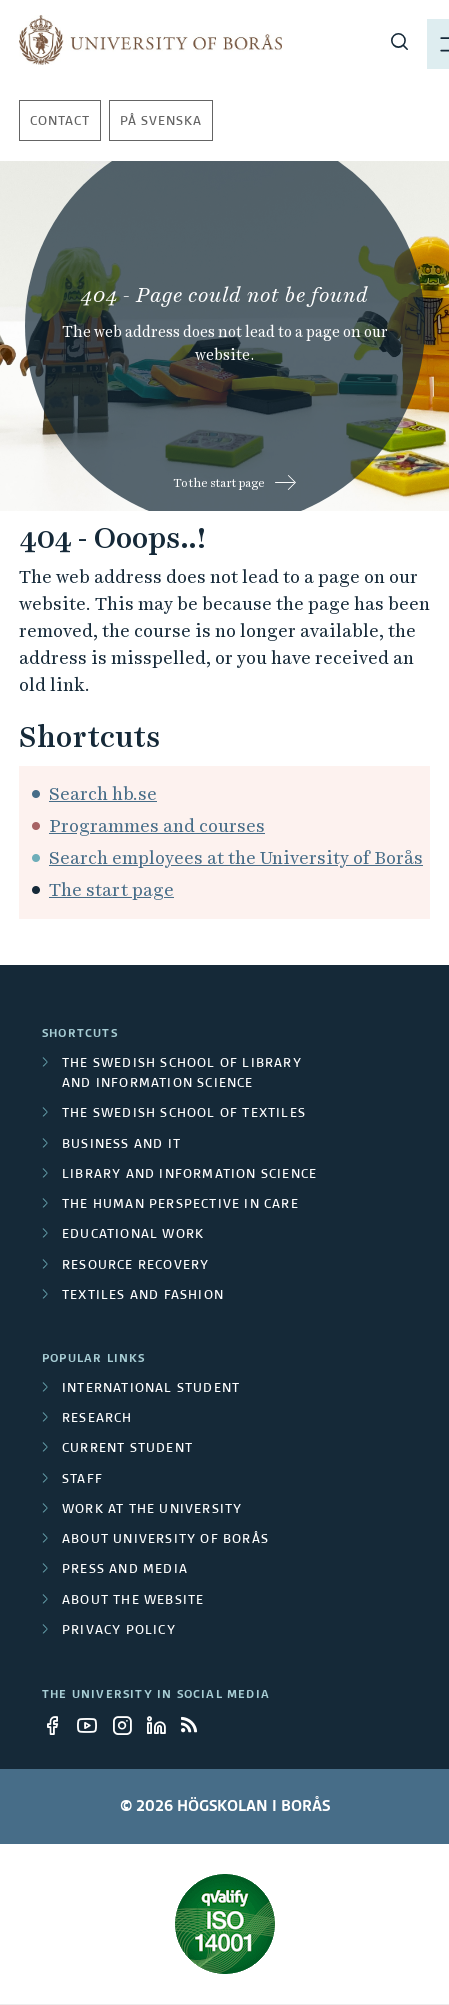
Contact (60, 123)
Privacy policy (119, 1632)
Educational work (133, 1236)
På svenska (161, 123)
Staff (82, 1481)
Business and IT (121, 1146)
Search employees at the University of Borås (236, 858)
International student (151, 1390)
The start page (111, 890)
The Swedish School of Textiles (184, 1115)
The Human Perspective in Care (180, 1206)
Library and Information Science (189, 1176)
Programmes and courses (157, 826)
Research (97, 1420)
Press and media (125, 1571)
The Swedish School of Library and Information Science (182, 1075)
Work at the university (152, 1511)
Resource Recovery (135, 1267)
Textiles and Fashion (143, 1297)
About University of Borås (165, 1541)
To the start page (219, 484)
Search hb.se (103, 794)
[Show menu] (405, 40)
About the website (133, 1602)
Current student (127, 1450)
